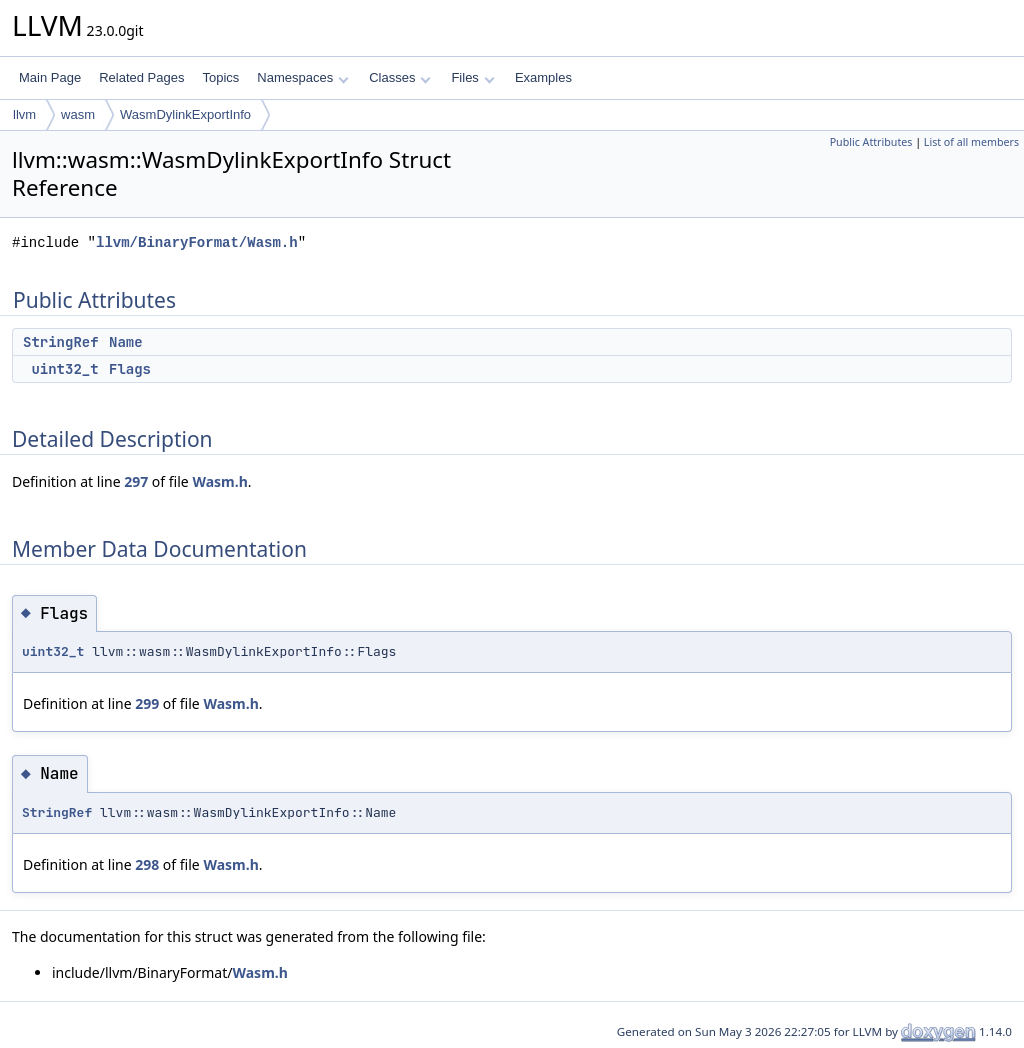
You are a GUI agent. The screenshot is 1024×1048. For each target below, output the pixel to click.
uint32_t (64, 369)
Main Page (50, 77)
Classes (400, 77)
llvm (24, 114)
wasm (78, 114)
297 (136, 481)
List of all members (971, 142)
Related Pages (141, 77)
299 (147, 703)
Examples (543, 77)
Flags (130, 369)
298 (147, 864)
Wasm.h (219, 481)
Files (472, 77)
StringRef (61, 342)
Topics (220, 77)
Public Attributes (871, 142)
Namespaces (302, 77)
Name (126, 342)
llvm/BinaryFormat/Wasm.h (197, 242)
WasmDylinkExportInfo (185, 114)
